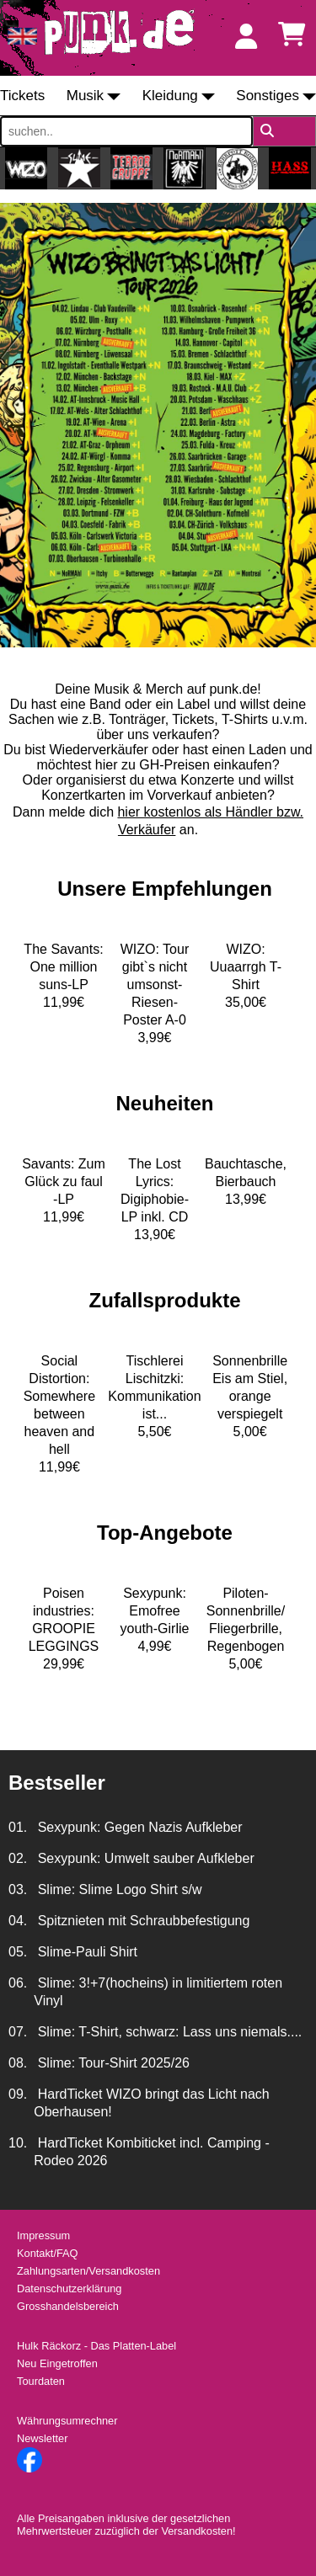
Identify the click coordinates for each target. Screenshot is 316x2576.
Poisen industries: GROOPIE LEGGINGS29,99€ (64, 1628)
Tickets (22, 96)
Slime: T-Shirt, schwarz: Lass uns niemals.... (168, 2032)
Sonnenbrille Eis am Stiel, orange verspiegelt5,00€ (249, 1396)
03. (17, 1889)
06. (17, 1983)
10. (17, 2143)
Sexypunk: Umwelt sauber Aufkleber (144, 1858)
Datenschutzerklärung (69, 2288)
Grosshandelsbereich (68, 2306)
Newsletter (42, 2438)
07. (17, 2032)
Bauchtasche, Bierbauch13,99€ (246, 1181)
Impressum (43, 2235)
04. (17, 1920)
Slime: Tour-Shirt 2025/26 (112, 2063)
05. (17, 1952)
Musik (85, 96)
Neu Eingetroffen (57, 2363)
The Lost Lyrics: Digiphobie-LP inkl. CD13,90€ (155, 1199)
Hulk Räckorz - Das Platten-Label (96, 2345)
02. (17, 1858)
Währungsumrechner (67, 2420)
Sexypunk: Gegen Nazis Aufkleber (138, 1827)
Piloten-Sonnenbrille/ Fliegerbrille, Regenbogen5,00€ (245, 1628)
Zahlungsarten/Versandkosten (88, 2271)
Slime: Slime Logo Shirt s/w (117, 1889)
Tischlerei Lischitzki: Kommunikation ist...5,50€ (154, 1396)
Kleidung (170, 96)
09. (17, 2094)
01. (17, 1827)
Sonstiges (267, 96)
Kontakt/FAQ (47, 2253)
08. (17, 2063)
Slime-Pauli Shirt (85, 1952)
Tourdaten (41, 2381)
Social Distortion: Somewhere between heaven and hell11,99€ (59, 1414)
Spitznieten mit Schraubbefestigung (141, 1920)
